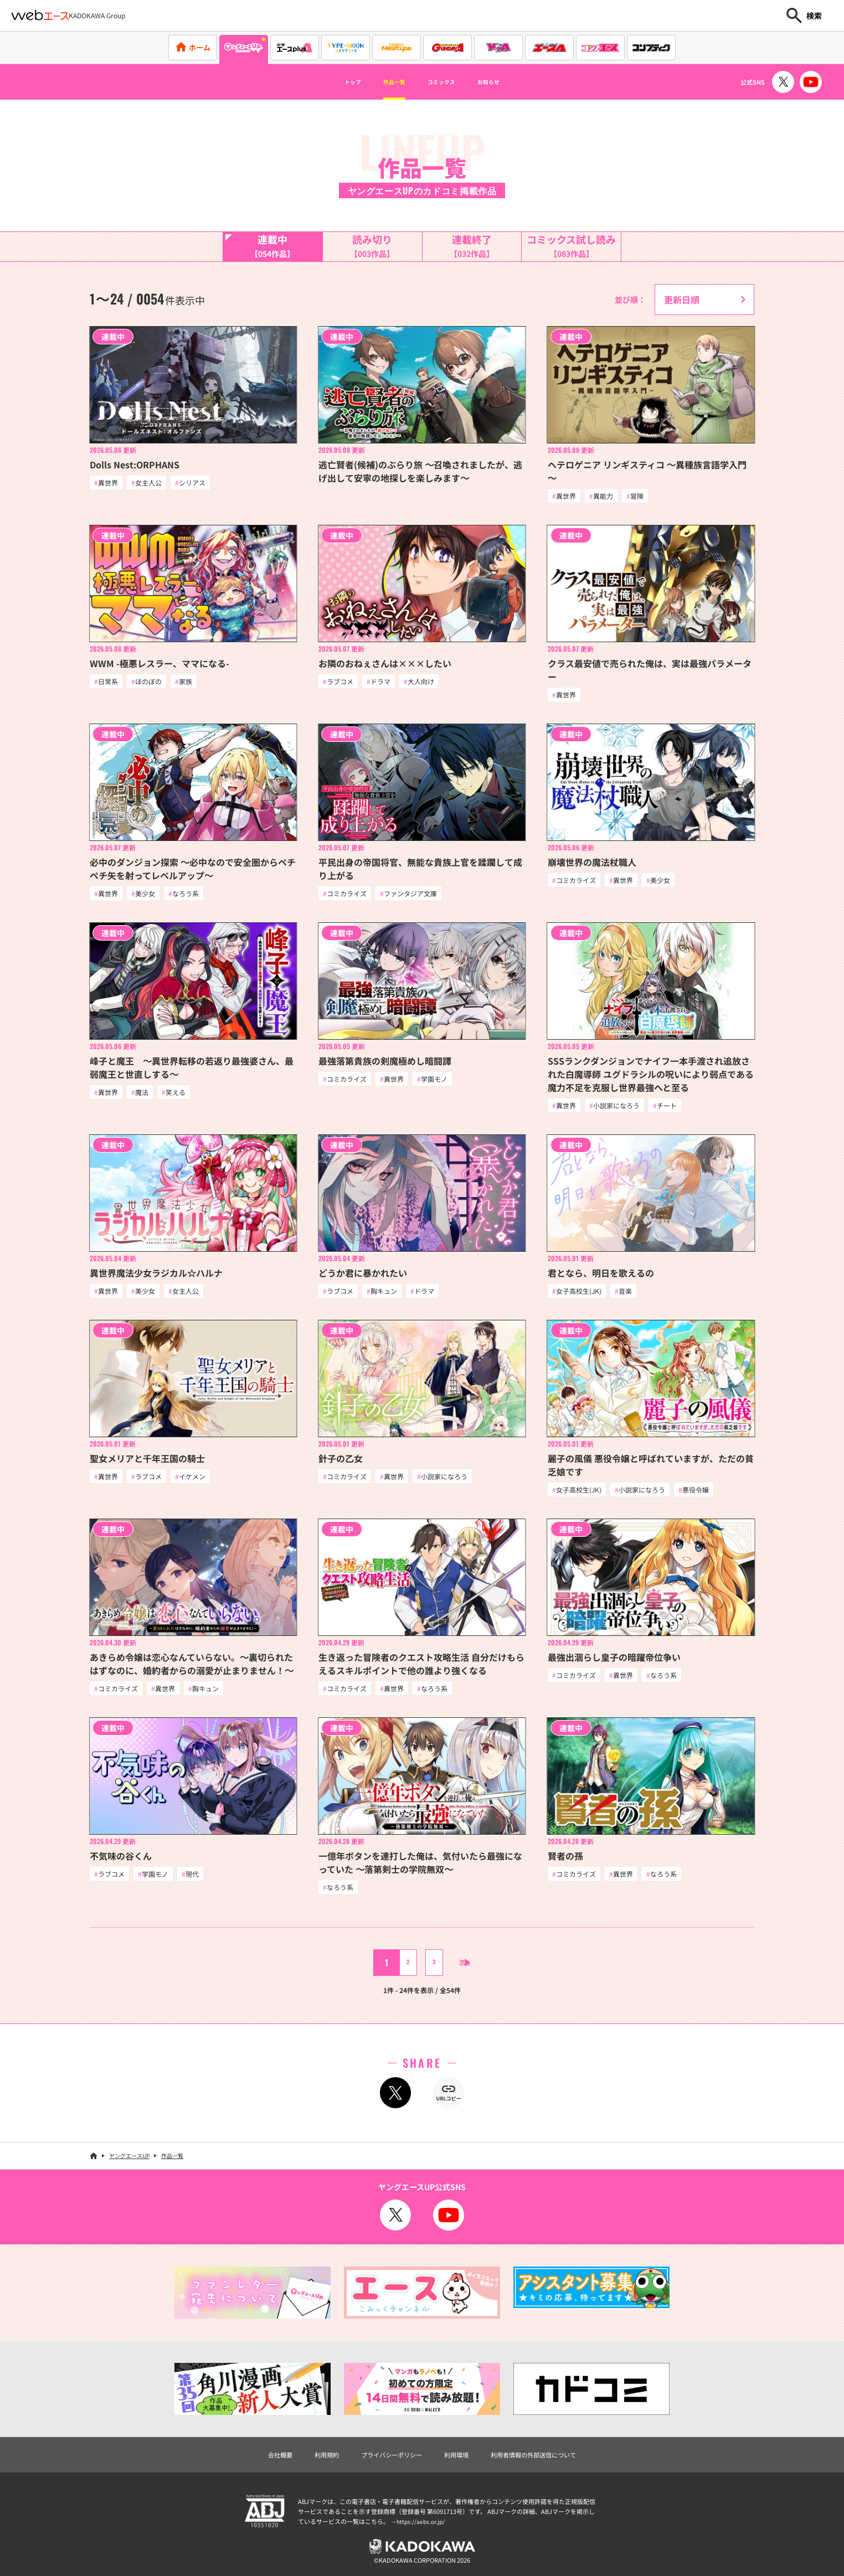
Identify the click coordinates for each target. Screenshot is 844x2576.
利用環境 (459, 2466)
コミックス (446, 82)
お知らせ (508, 82)
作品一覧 (384, 82)
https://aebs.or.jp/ (422, 2533)
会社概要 (253, 2466)
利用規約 (306, 2466)
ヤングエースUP (129, 2166)
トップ (331, 82)
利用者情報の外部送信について (551, 2466)
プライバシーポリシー (383, 2466)
